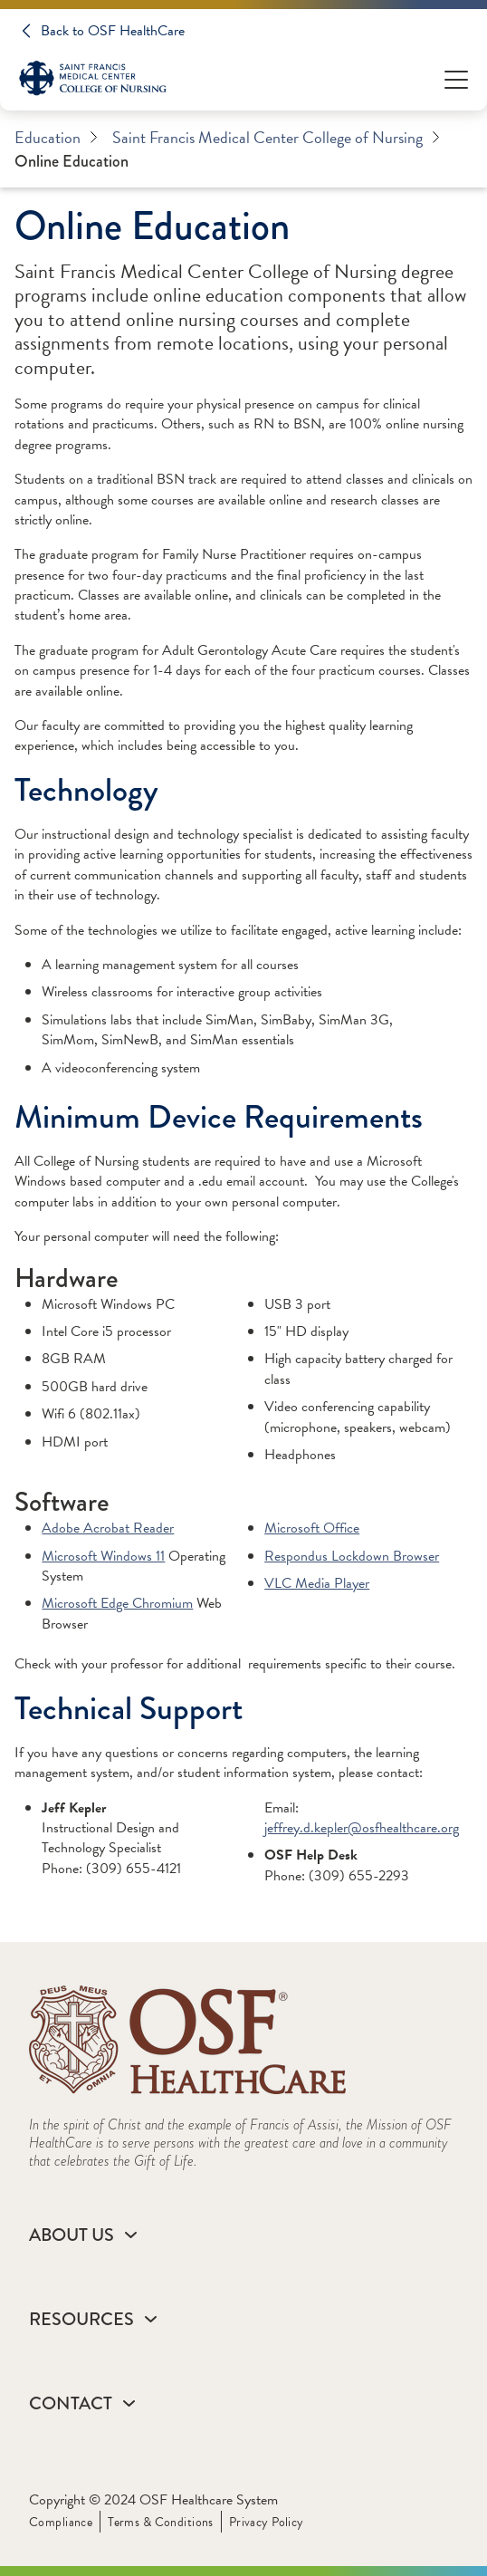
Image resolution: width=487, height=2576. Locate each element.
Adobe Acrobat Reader (108, 1528)
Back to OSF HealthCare (113, 31)
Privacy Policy (266, 2522)
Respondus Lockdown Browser (351, 1556)
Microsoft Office (311, 1528)
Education (56, 138)
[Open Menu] (456, 78)
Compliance (60, 2522)
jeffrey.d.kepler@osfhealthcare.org (361, 1828)
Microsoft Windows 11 (103, 1556)
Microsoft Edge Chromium (117, 1603)
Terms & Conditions (161, 2522)
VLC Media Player (316, 1583)
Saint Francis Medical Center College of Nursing (276, 138)
